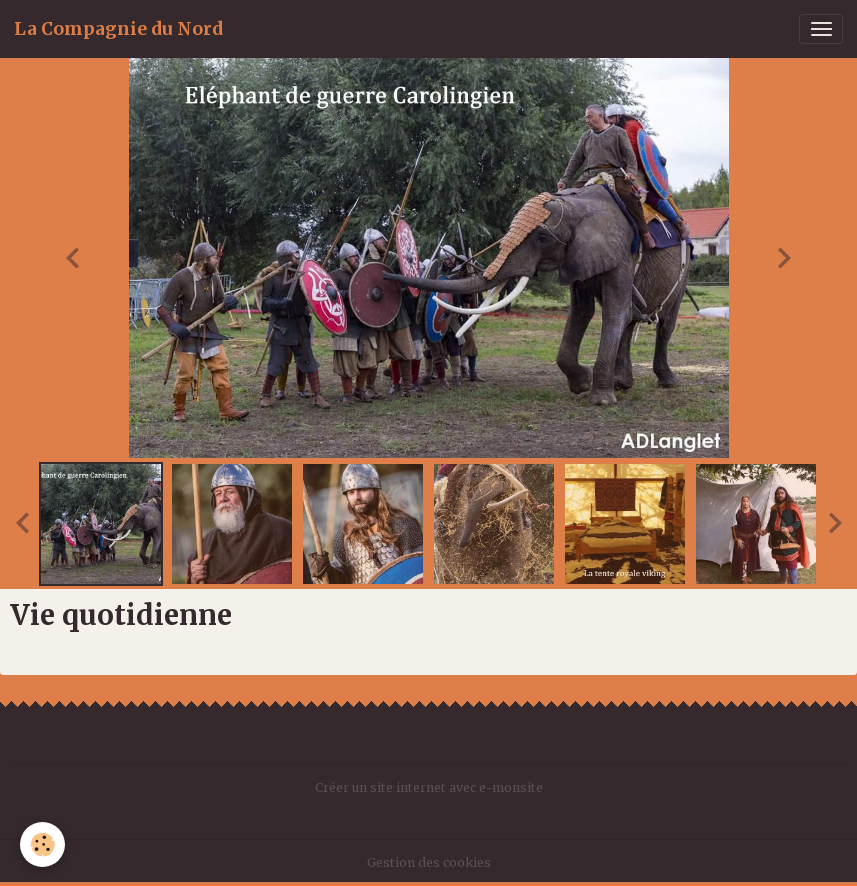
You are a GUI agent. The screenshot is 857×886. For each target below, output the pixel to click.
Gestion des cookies (429, 862)
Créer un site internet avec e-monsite (429, 787)
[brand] (118, 29)
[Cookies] (42, 844)
